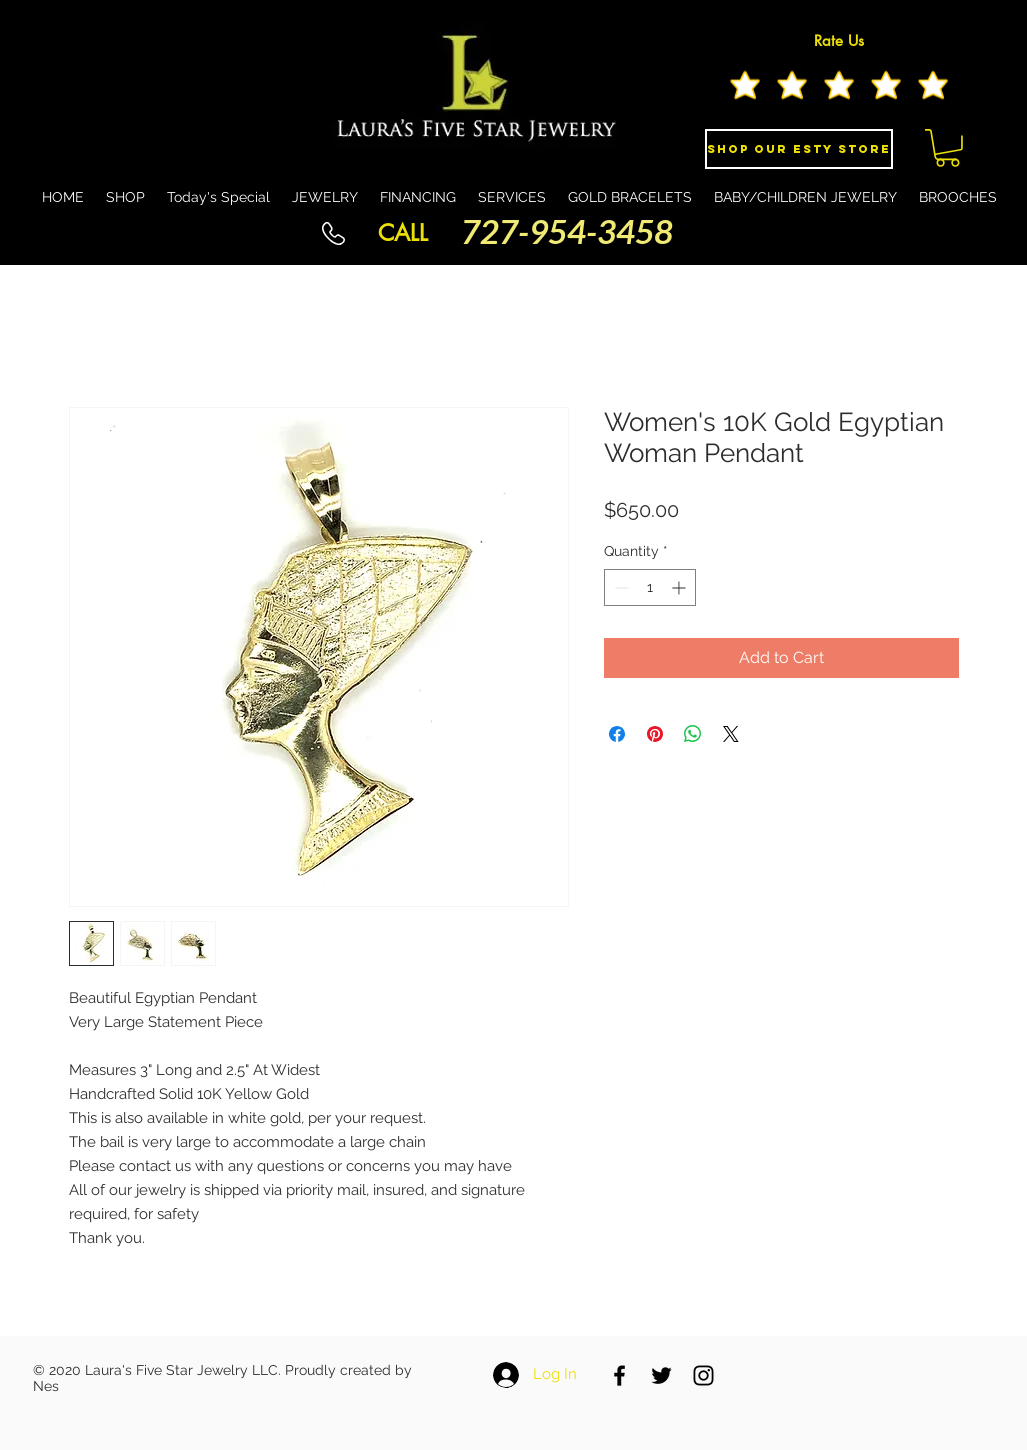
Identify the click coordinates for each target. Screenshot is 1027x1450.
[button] (947, 148)
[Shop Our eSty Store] (799, 149)
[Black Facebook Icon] (619, 1375)
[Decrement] (619, 587)
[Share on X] (731, 734)
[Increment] (680, 587)
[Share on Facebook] (617, 734)
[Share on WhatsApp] (693, 734)
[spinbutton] (650, 587)
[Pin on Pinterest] (655, 734)
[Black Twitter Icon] (661, 1375)
